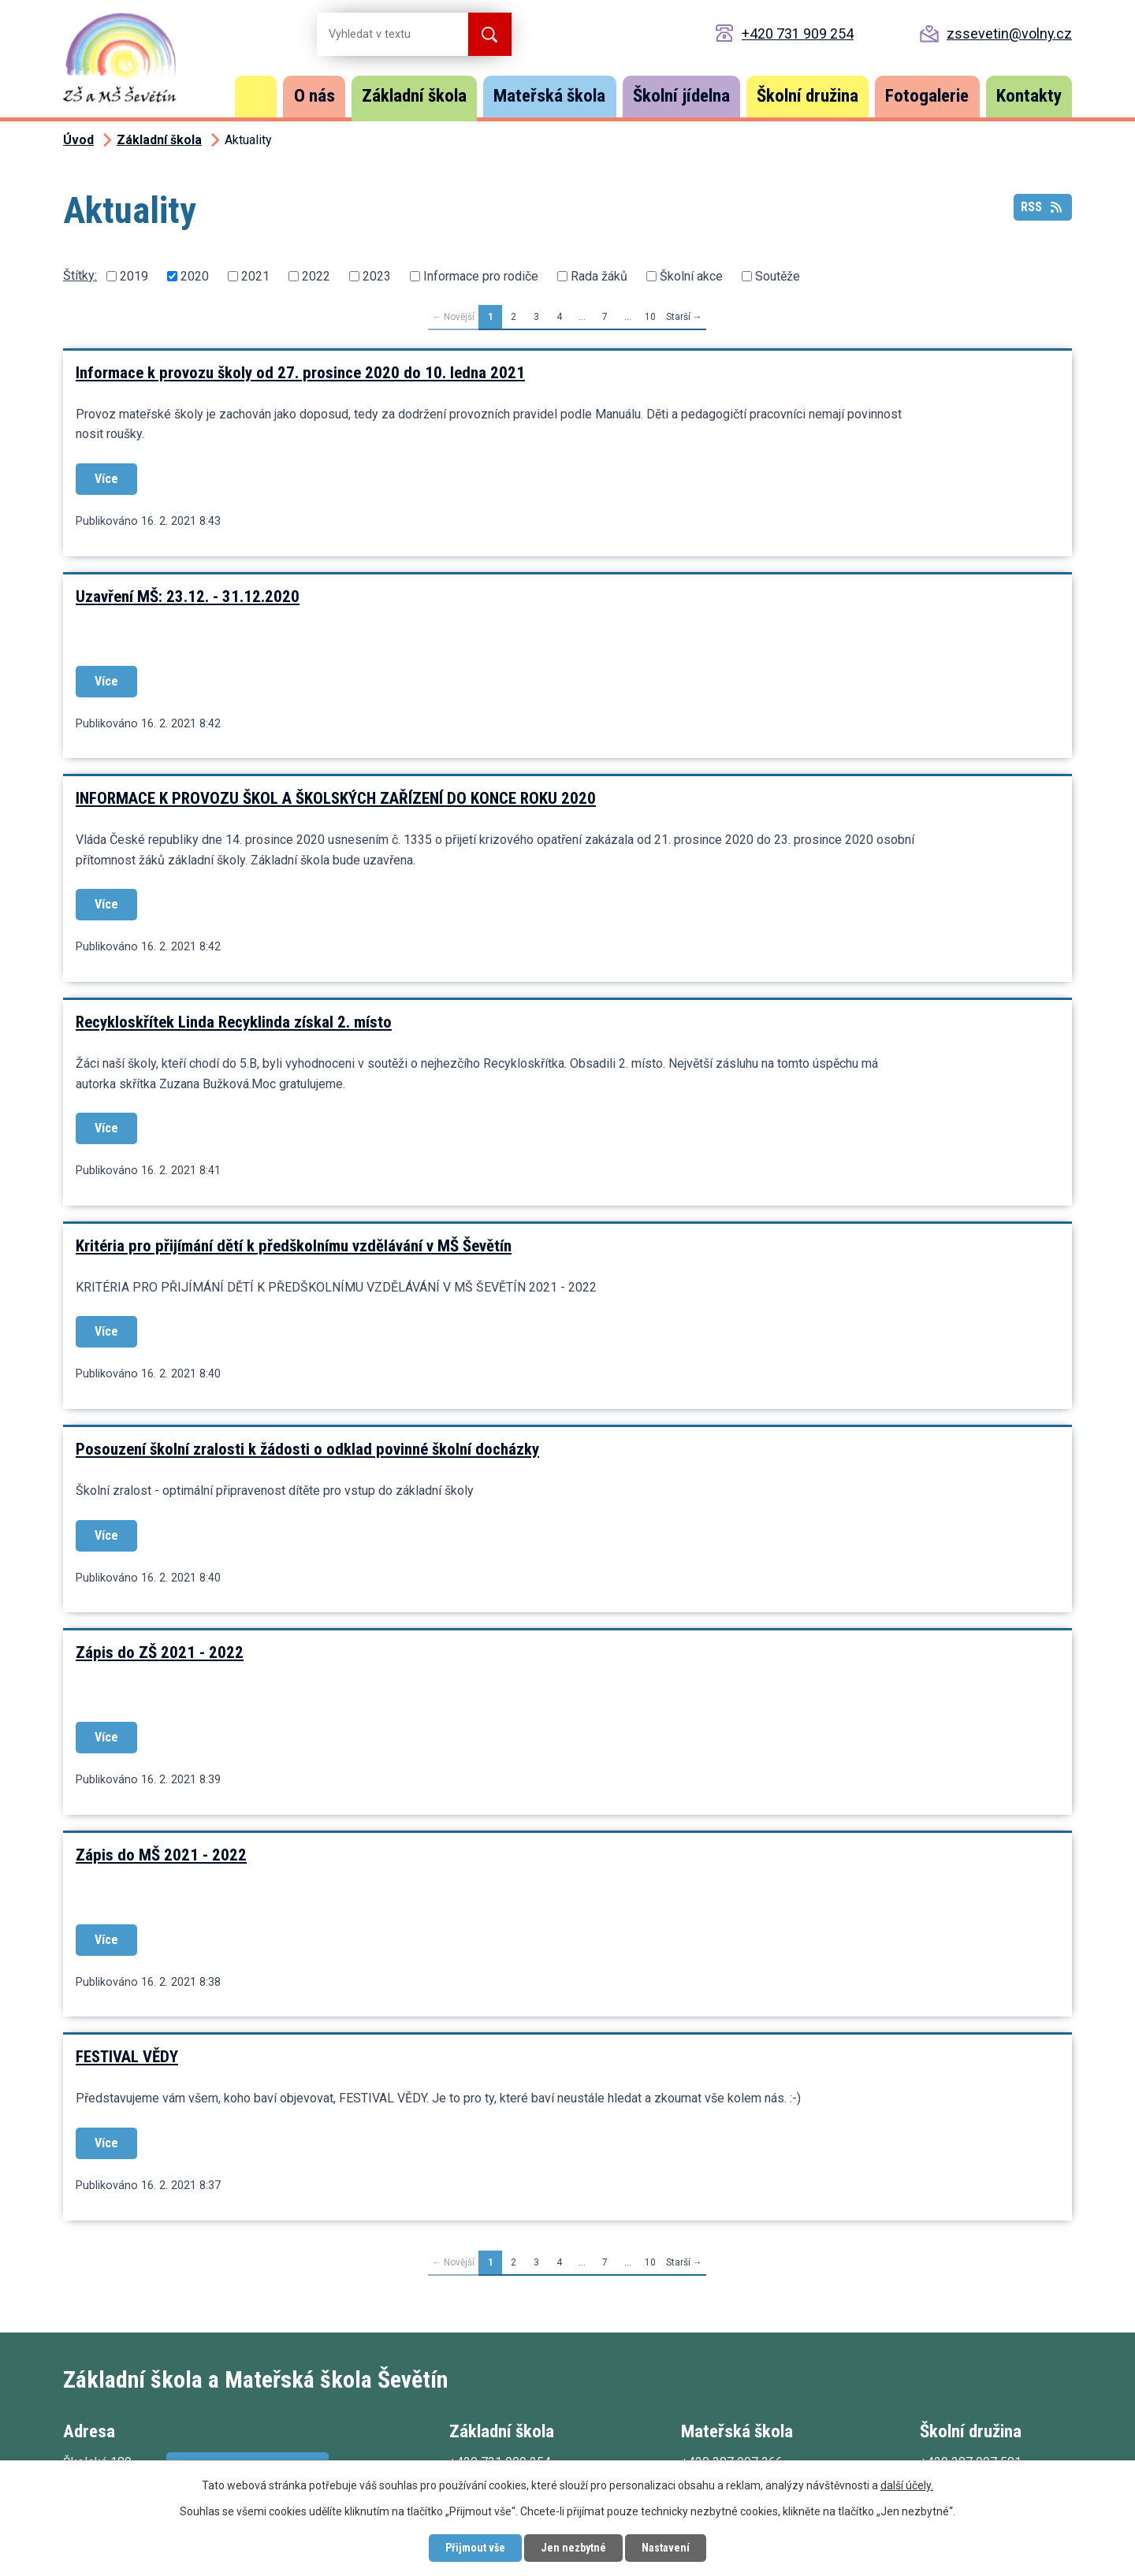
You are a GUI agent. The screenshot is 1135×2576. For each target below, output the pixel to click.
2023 (377, 276)
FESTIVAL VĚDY (127, 2056)
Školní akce (691, 276)
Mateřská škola (549, 95)
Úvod (256, 96)
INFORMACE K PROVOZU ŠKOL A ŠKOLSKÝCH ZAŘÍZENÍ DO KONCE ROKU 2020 (336, 798)
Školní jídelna (681, 95)
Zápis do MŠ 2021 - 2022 (161, 1855)
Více (106, 478)
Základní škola (414, 95)
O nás (314, 95)
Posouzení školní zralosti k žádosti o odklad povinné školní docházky (307, 1449)
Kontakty (1029, 95)
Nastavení (666, 2547)
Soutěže (777, 276)
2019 (134, 276)
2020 (194, 276)
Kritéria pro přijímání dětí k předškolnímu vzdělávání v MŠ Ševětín (294, 1245)
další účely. (906, 2485)
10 (650, 316)
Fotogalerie (927, 95)
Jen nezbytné (573, 2547)
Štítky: (80, 275)
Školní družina (807, 95)
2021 (255, 276)
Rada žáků (599, 276)
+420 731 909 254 (798, 33)
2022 (316, 276)
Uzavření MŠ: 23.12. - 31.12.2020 (188, 596)
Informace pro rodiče (480, 276)
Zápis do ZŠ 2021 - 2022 (160, 1652)
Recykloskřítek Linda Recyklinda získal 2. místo (234, 1022)
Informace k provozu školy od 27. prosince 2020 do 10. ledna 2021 (300, 372)
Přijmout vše (475, 2547)
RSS (1042, 206)
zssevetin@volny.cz (1009, 33)
